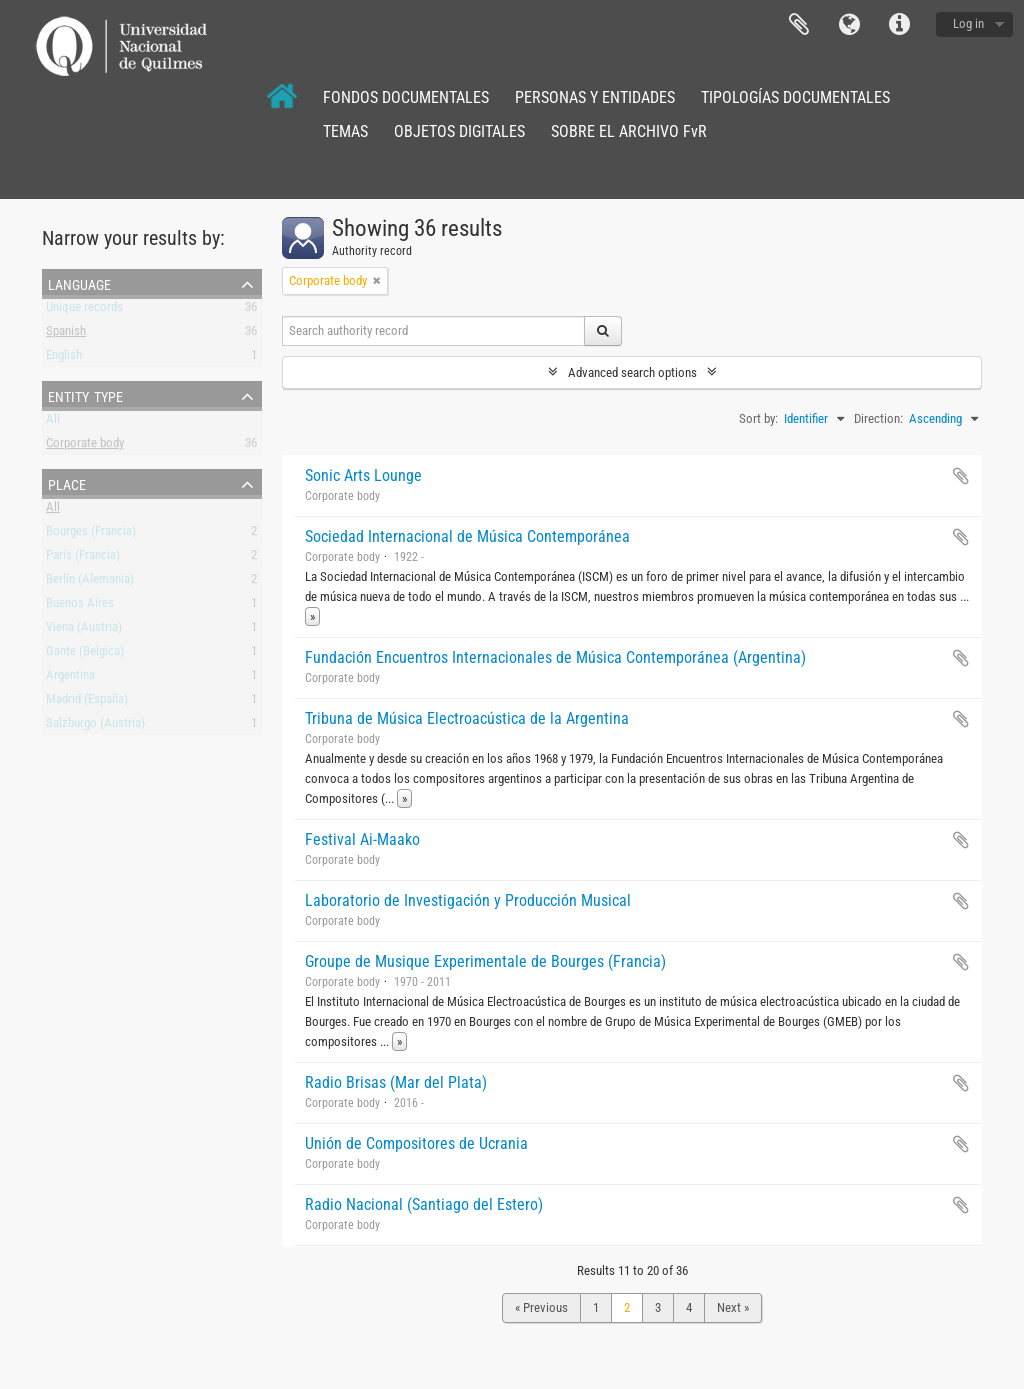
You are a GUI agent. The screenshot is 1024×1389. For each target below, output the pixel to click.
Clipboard (799, 25)
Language (849, 25)
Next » (733, 1307)
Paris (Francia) (83, 558)
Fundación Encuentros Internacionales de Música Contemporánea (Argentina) (555, 657)
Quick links (899, 25)
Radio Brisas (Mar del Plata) (396, 1082)
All (53, 422)
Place (67, 483)
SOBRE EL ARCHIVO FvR (629, 131)
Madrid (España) (87, 702)
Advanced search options (632, 372)
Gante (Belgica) (85, 654)
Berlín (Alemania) (90, 582)
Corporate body (85, 446)
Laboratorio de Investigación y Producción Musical (468, 900)
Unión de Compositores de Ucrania (416, 1143)
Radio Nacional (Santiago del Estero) (424, 1204)
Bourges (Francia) (91, 534)
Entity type (85, 395)
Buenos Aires (80, 606)
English (64, 358)
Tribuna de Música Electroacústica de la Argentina (467, 718)
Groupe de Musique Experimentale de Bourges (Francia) (485, 961)
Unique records (84, 310)
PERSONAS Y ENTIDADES (595, 97)
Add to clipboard (961, 476)
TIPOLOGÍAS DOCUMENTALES (795, 97)
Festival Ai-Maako (362, 839)
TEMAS (345, 131)
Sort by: (758, 418)
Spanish (66, 334)
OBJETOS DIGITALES (459, 131)
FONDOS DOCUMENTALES (406, 97)
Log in (968, 23)
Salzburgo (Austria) (95, 726)
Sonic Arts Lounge (363, 475)
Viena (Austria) (84, 630)
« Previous (541, 1307)
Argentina (70, 678)
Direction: (878, 418)
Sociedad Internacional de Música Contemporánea (467, 536)
